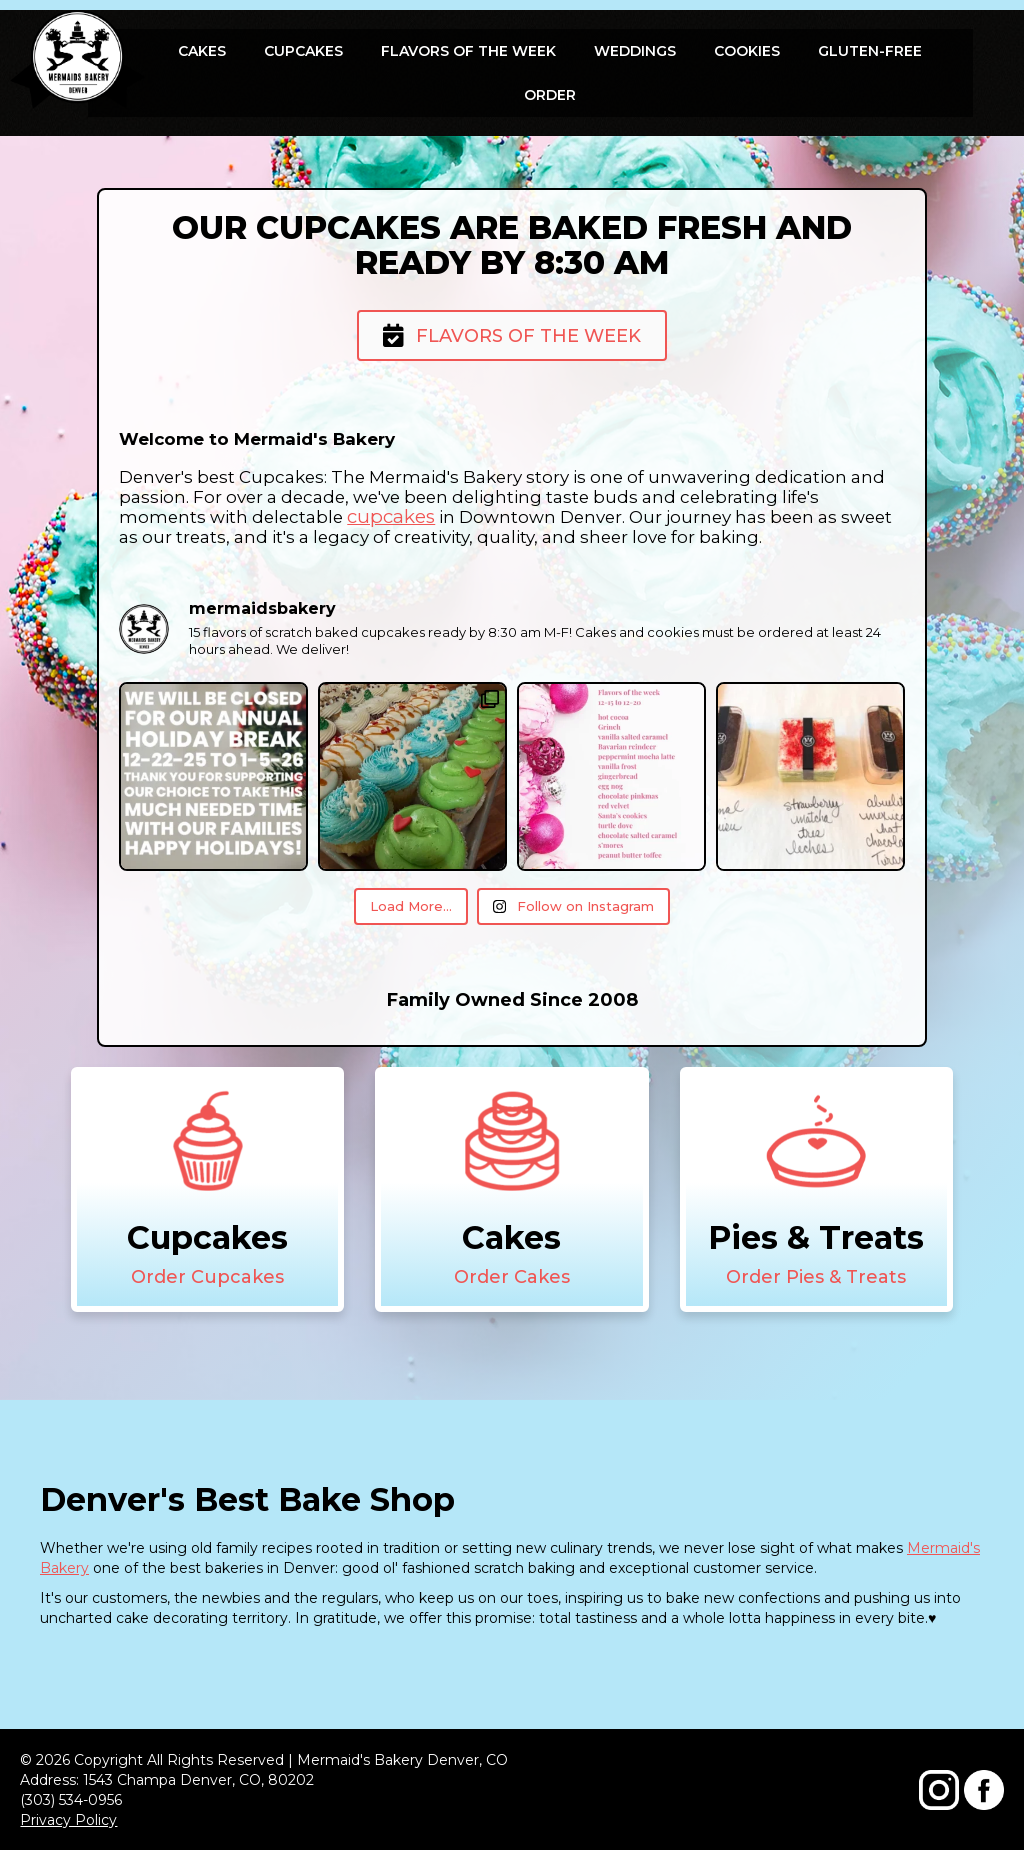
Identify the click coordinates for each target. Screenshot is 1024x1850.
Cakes (202, 51)
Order (550, 95)
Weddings (635, 51)
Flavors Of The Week (468, 51)
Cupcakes (303, 51)
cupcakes (391, 516)
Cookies (747, 51)
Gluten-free (870, 51)
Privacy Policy (68, 1820)
